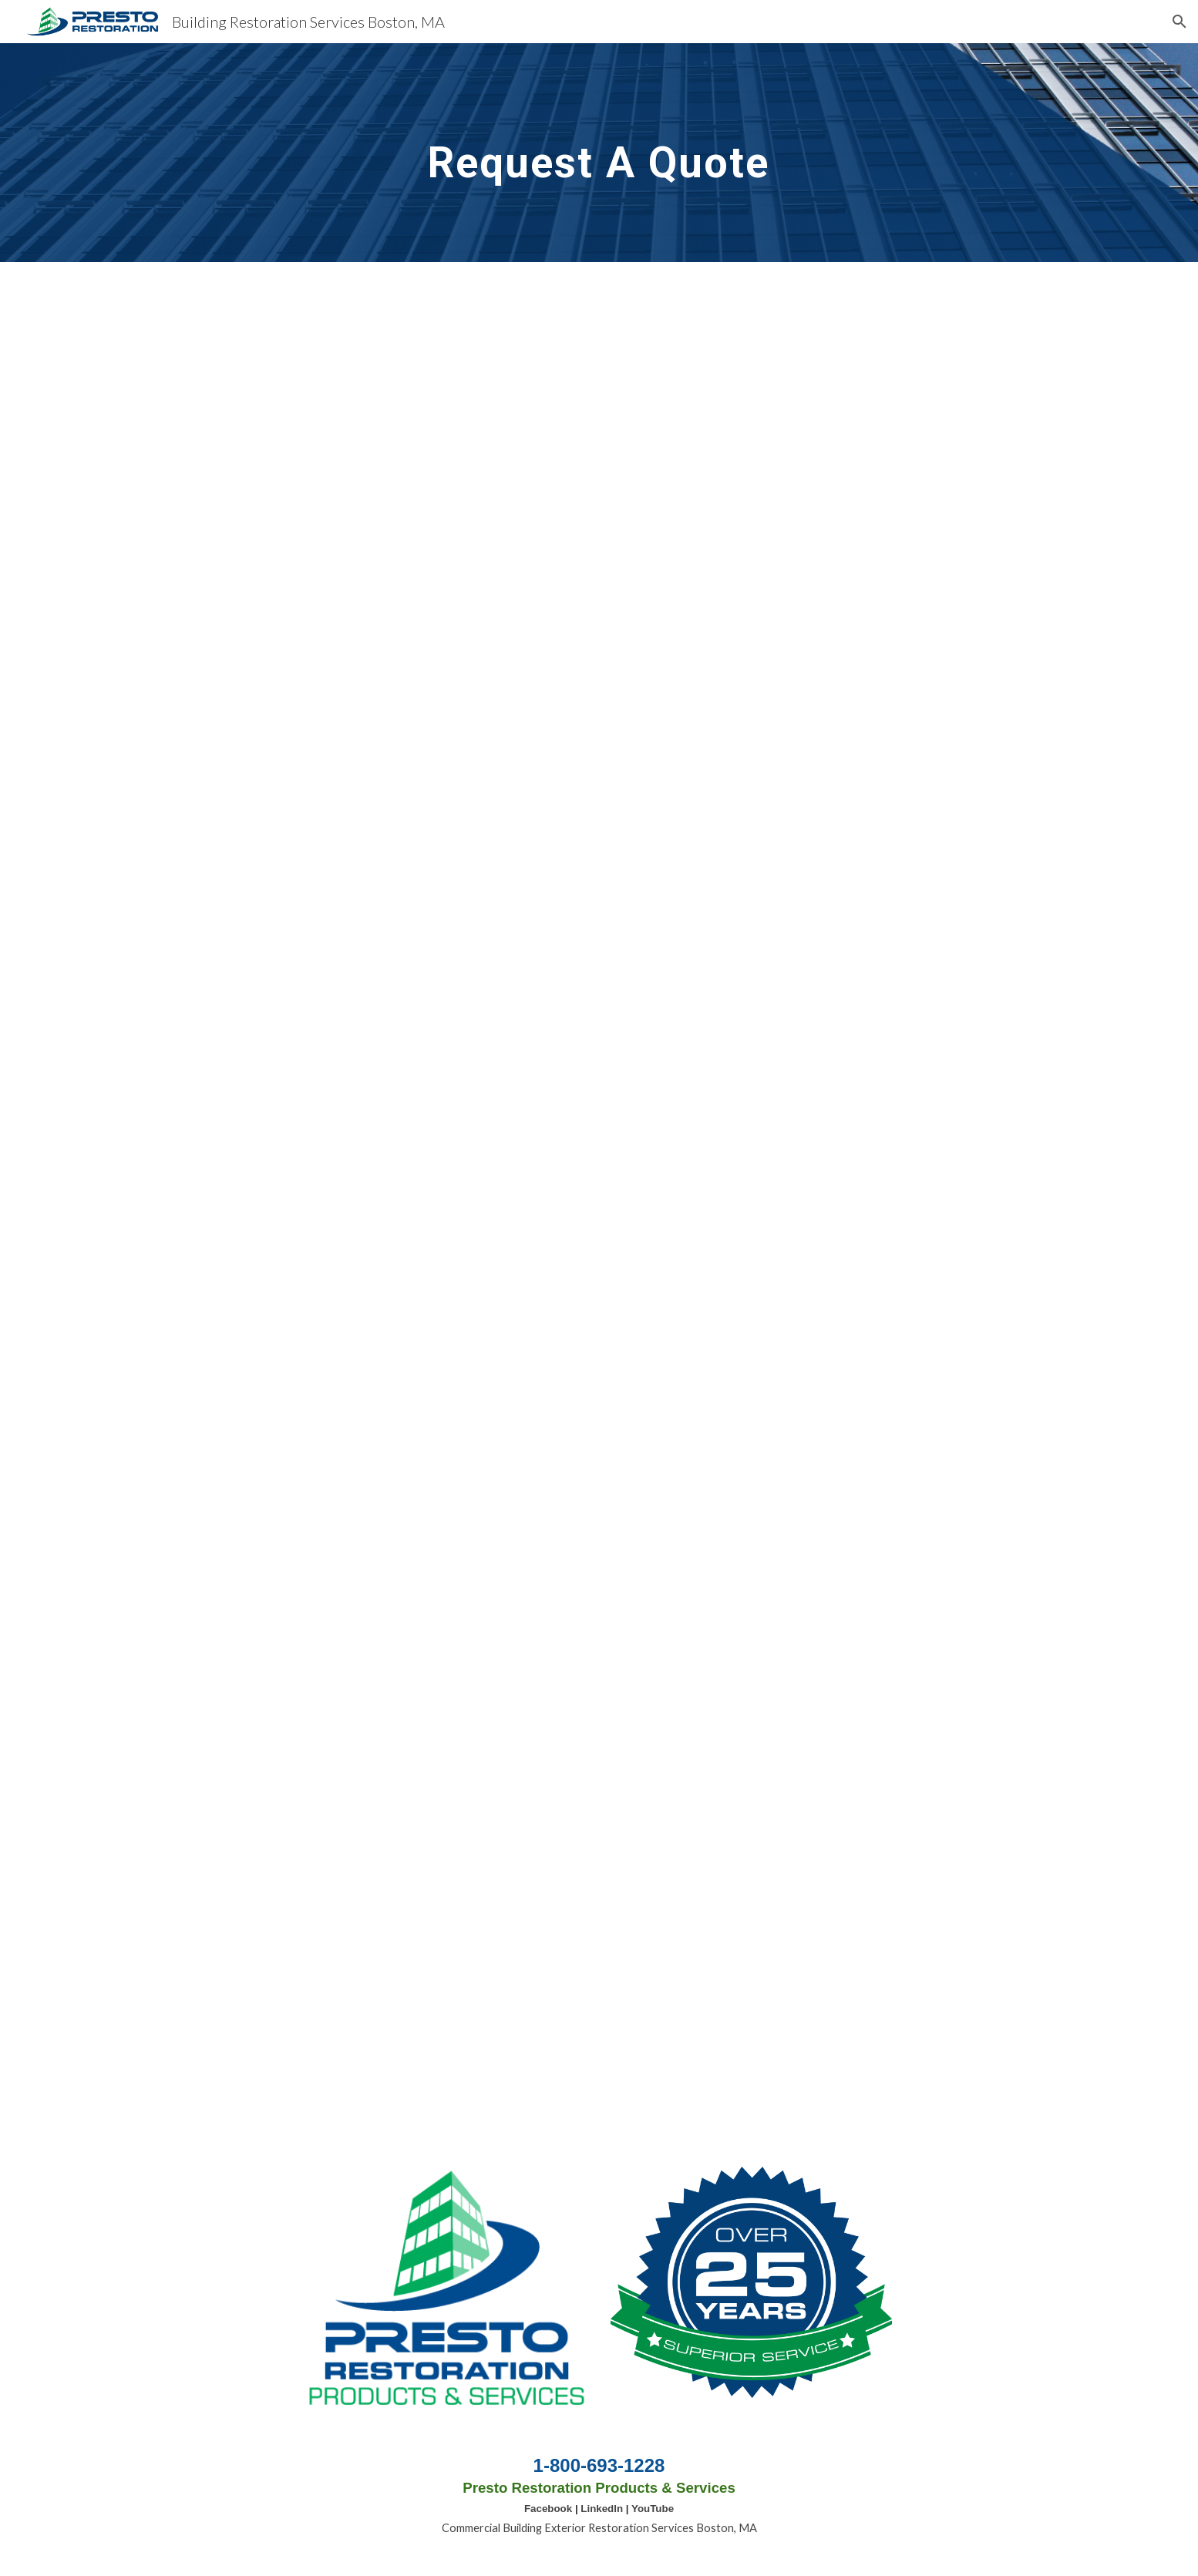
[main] (599, 152)
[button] (1179, 21)
